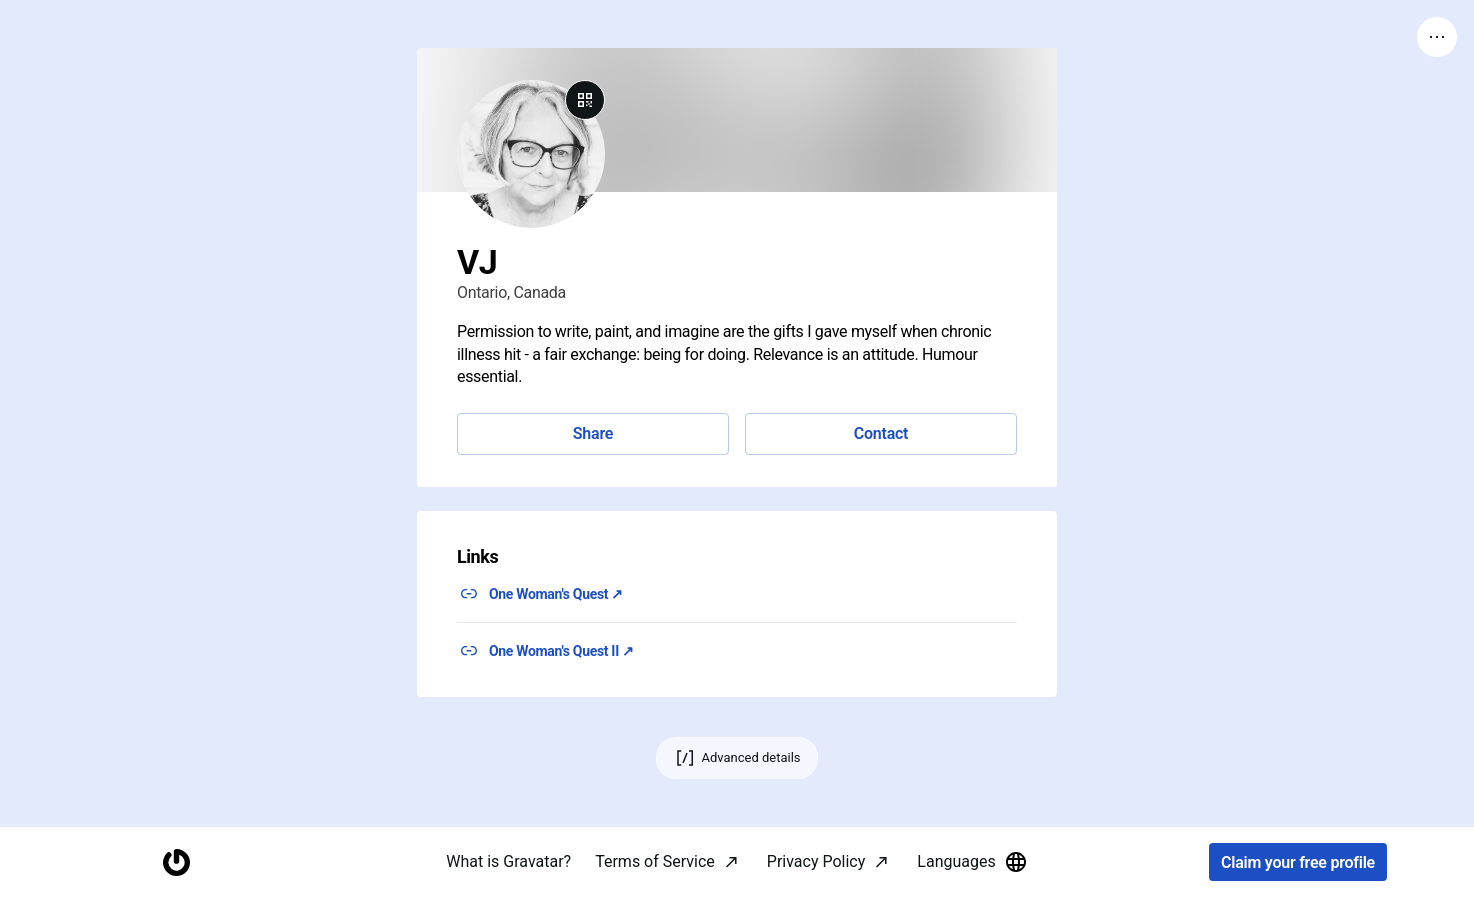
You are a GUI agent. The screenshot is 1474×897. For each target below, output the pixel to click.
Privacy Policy (816, 861)
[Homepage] (176, 862)
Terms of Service (655, 861)
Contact (881, 433)
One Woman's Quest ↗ (556, 594)
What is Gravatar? (508, 861)
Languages (972, 862)
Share (593, 433)
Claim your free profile (1298, 862)
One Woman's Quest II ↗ (561, 651)
